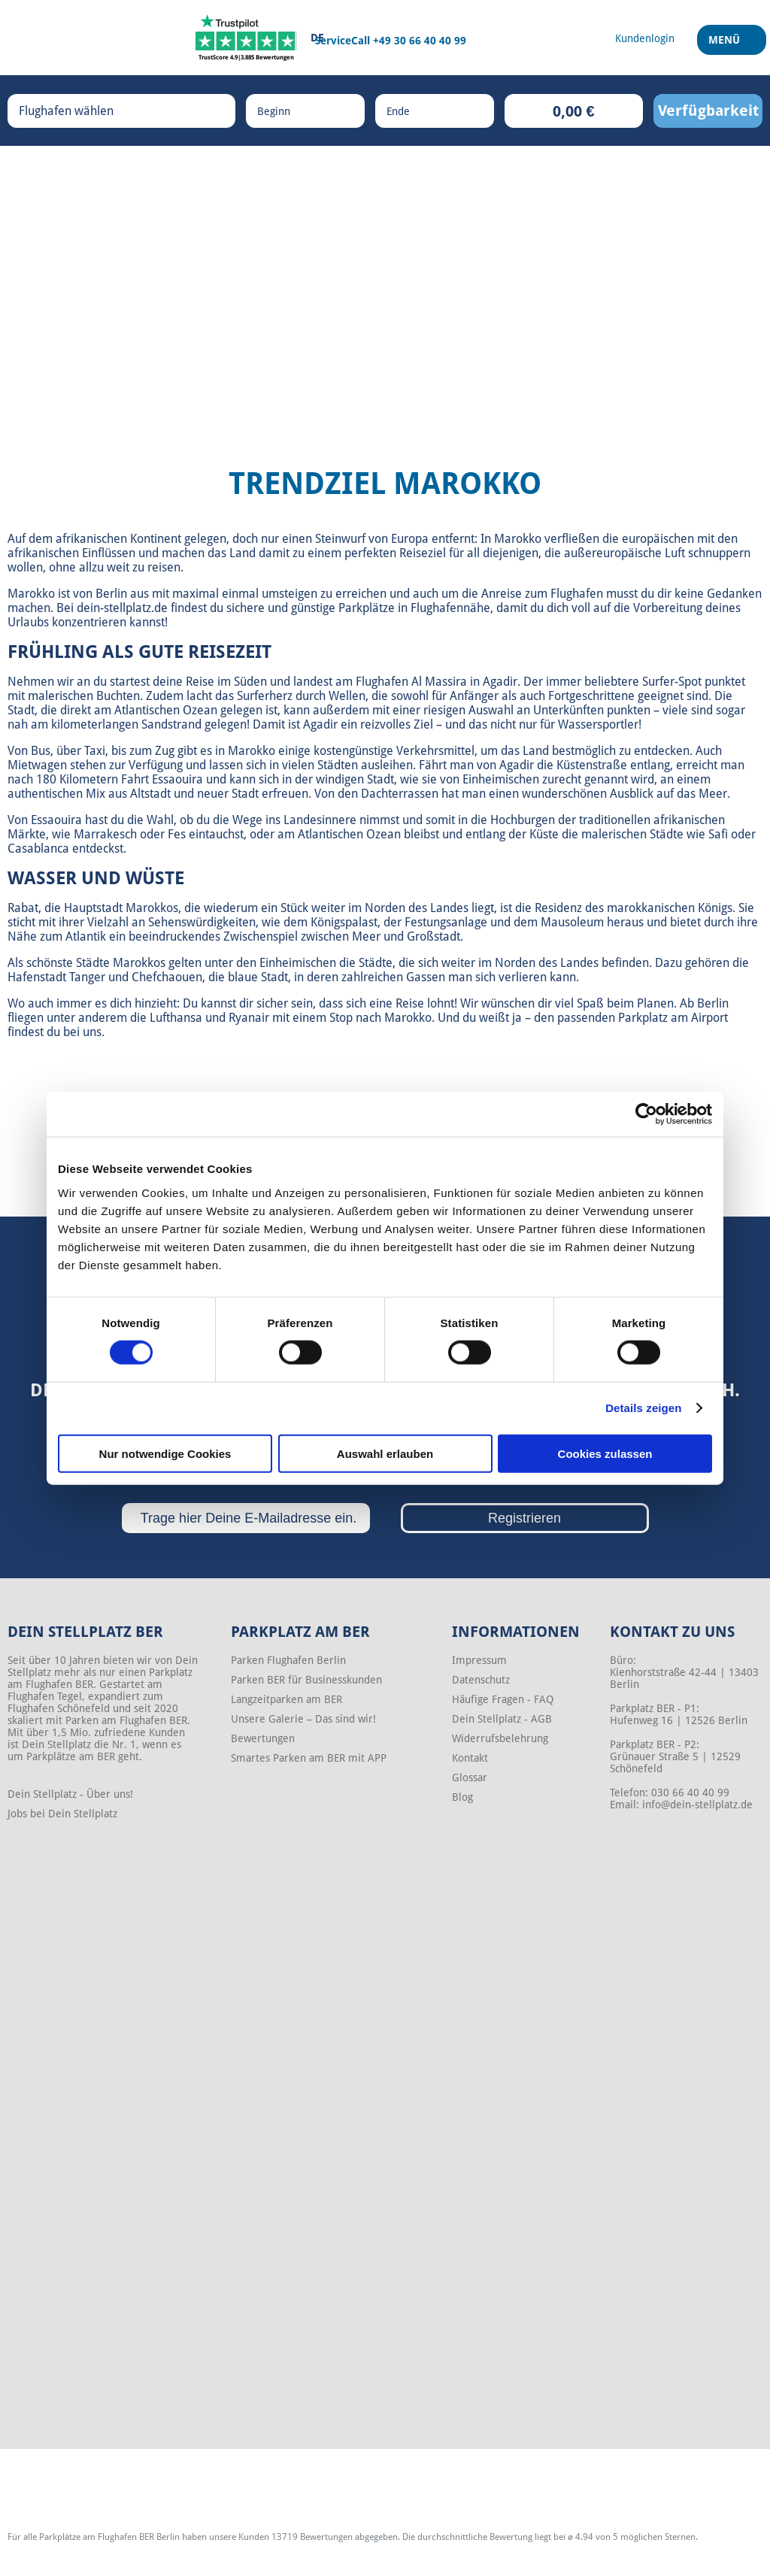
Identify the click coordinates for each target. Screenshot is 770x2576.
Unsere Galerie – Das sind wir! (303, 1719)
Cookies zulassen (605, 1453)
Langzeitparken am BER (286, 1699)
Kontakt (470, 1758)
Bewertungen (263, 1738)
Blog (462, 1797)
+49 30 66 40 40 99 (419, 41)
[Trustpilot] (246, 37)
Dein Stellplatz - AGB (502, 1719)
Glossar (469, 1777)
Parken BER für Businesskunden (306, 1680)
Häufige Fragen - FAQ (502, 1699)
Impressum (479, 1660)
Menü (726, 44)
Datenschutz (481, 1680)
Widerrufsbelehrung (500, 1738)
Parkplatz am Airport (673, 1018)
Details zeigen (643, 1408)
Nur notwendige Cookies (165, 1453)
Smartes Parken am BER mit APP (309, 1758)
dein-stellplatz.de (122, 608)
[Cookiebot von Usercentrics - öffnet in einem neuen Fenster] (646, 1114)
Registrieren (524, 1518)
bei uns (82, 1032)
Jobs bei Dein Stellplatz (62, 1814)
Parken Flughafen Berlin (288, 1660)
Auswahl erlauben (385, 1453)
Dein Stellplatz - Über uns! (70, 1794)
